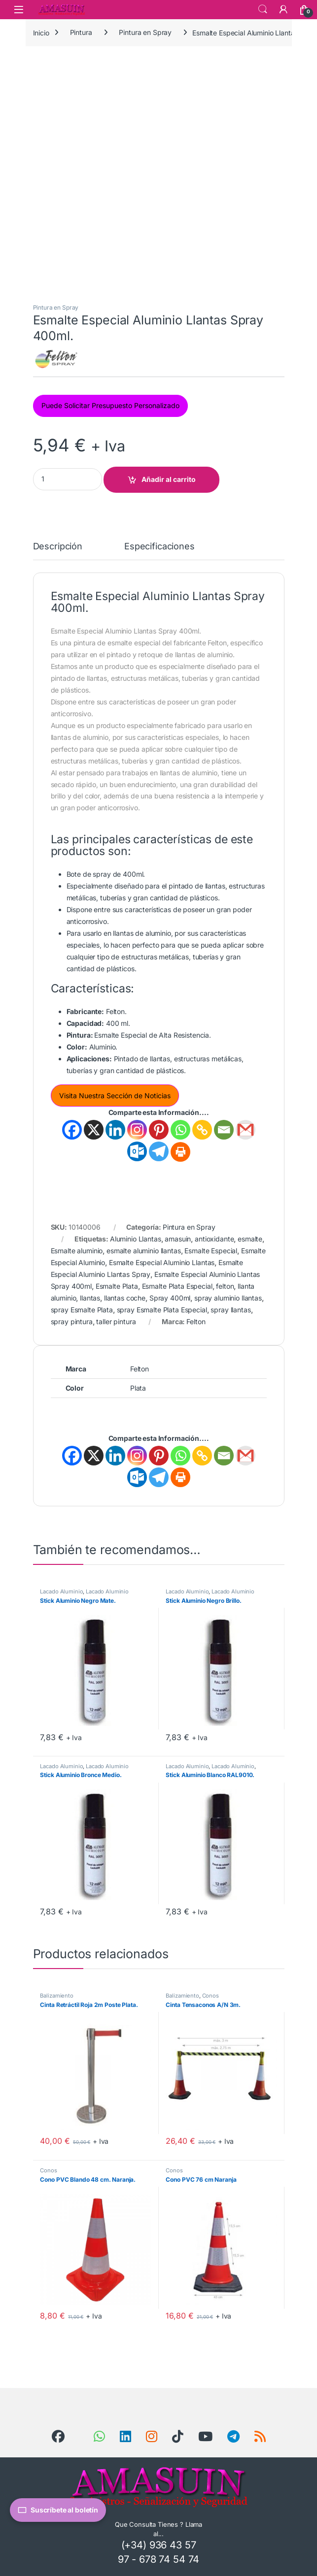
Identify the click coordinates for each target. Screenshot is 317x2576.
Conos (210, 1995)
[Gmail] (245, 1130)
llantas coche (124, 1298)
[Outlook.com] (137, 1151)
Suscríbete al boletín (58, 2510)
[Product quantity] (67, 479)
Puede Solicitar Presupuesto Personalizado (110, 405)
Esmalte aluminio (77, 1250)
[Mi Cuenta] (283, 9)
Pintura (81, 32)
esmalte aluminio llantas (143, 1250)
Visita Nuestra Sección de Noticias (115, 1095)
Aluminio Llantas (135, 1239)
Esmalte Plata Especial (177, 1286)
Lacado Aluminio (61, 1591)
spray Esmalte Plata (82, 1309)
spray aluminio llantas (228, 1298)
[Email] (224, 1130)
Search (262, 9)
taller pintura (116, 1321)
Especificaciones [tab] (159, 546)
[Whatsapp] (180, 1130)
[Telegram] (159, 1151)
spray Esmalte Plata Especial (162, 1309)
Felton (195, 1321)
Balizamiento (56, 1995)
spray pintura (72, 1321)
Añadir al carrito (168, 479)
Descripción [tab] (57, 546)
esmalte (250, 1239)
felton (225, 1286)
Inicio (41, 32)
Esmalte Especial (210, 1250)
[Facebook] (72, 1130)
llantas (90, 1298)
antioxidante (214, 1239)
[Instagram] (137, 1130)
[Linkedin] (115, 1130)
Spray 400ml (169, 1298)
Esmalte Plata (117, 1286)
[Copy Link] (202, 1130)
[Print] (180, 1152)
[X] (94, 1130)
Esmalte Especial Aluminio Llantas (161, 1262)
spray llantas (230, 1309)
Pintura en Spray (145, 32)
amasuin (178, 1239)
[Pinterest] (159, 1130)
